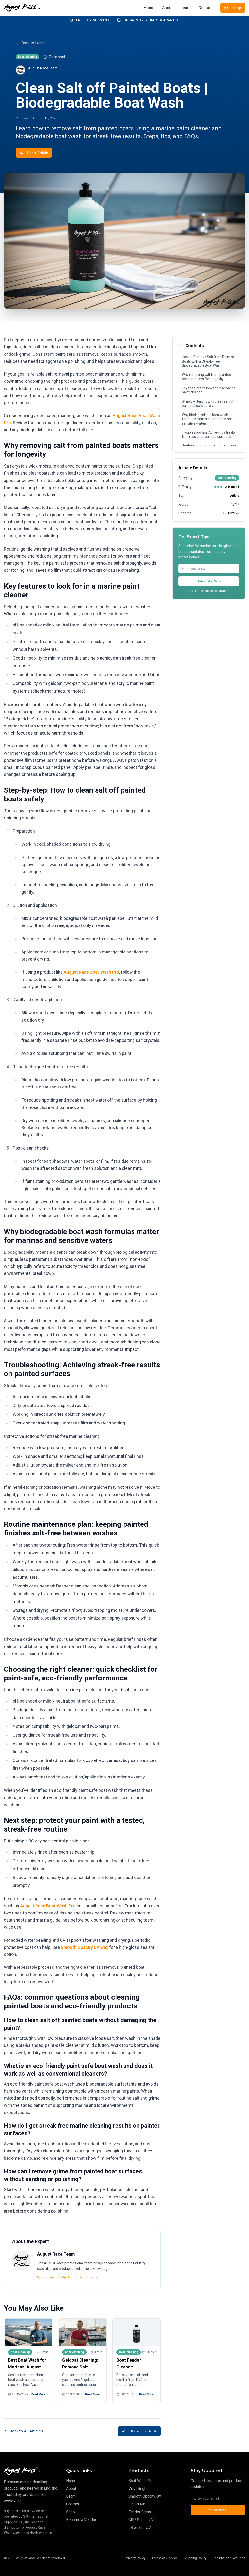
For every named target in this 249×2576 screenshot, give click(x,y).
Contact (205, 7)
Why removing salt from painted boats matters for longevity (206, 377)
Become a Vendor (81, 2519)
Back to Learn (30, 43)
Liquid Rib (136, 2504)
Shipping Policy (195, 2558)
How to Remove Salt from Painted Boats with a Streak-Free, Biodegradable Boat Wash (208, 361)
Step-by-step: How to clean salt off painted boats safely (208, 403)
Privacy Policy (135, 2558)
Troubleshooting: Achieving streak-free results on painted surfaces (208, 434)
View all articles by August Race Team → (69, 2277)
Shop (232, 8)
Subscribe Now (209, 581)
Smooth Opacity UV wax (84, 1947)
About (167, 7)
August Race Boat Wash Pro (91, 972)
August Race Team (43, 68)
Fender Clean (139, 2512)
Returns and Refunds (229, 2558)
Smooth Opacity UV (144, 2496)
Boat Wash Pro (141, 2480)
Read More (38, 2394)
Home (149, 7)
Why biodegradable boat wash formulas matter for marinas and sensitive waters (207, 419)
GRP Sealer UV (141, 2519)
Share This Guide (139, 2431)
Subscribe (218, 2510)
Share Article (33, 153)
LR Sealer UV (139, 2527)
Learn (185, 7)
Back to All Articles (23, 2431)
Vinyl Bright (138, 2488)
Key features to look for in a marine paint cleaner (209, 390)
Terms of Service (164, 2558)
